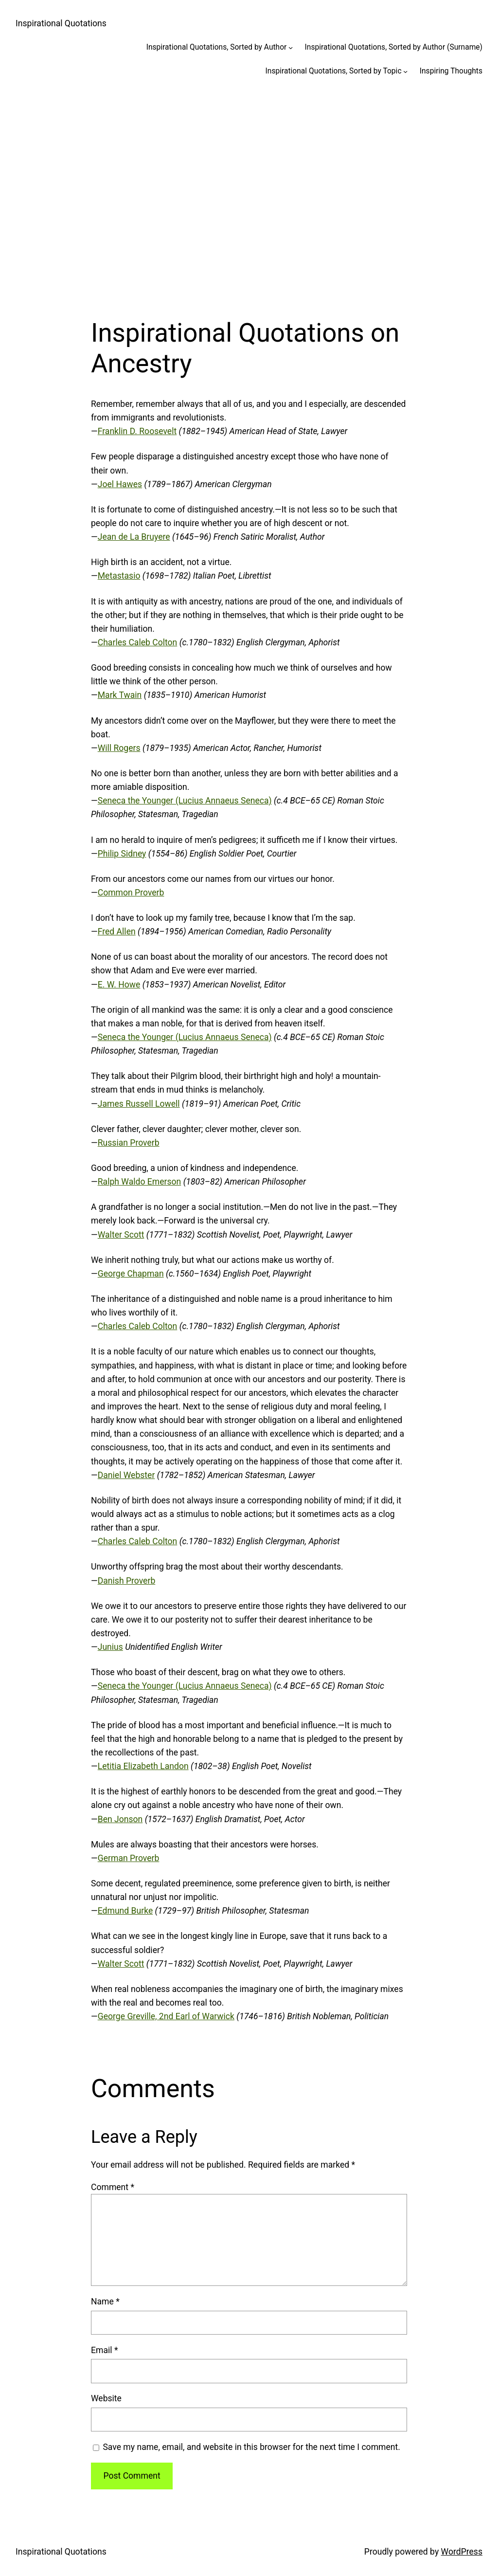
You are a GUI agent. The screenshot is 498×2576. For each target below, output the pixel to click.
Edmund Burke (125, 1911)
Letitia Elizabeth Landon (143, 1766)
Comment (112, 2187)
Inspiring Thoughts (451, 71)
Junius (110, 1647)
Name (105, 2301)
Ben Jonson (120, 1819)
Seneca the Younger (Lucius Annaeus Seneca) (185, 800)
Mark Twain (120, 695)
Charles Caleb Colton (138, 642)
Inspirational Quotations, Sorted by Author (216, 47)
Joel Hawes (120, 484)
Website (106, 2398)
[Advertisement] (249, 192)
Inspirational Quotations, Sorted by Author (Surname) (393, 47)
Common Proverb (131, 892)
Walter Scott (121, 1235)
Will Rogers (119, 748)
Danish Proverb (127, 1581)
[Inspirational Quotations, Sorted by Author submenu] (290, 47)
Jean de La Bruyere (134, 537)
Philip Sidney (122, 854)
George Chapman (131, 1274)
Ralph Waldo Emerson (139, 1182)
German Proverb (129, 1858)
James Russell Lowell (139, 1104)
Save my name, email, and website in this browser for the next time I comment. (251, 2447)
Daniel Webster (126, 1475)
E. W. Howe (119, 984)
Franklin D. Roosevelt (137, 431)
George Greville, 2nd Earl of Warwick (166, 2016)
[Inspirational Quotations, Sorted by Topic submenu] (405, 71)
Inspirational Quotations (61, 23)
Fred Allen (117, 931)
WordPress (461, 2552)
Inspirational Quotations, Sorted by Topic (334, 71)
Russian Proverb (129, 1143)
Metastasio (119, 576)
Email (104, 2350)
